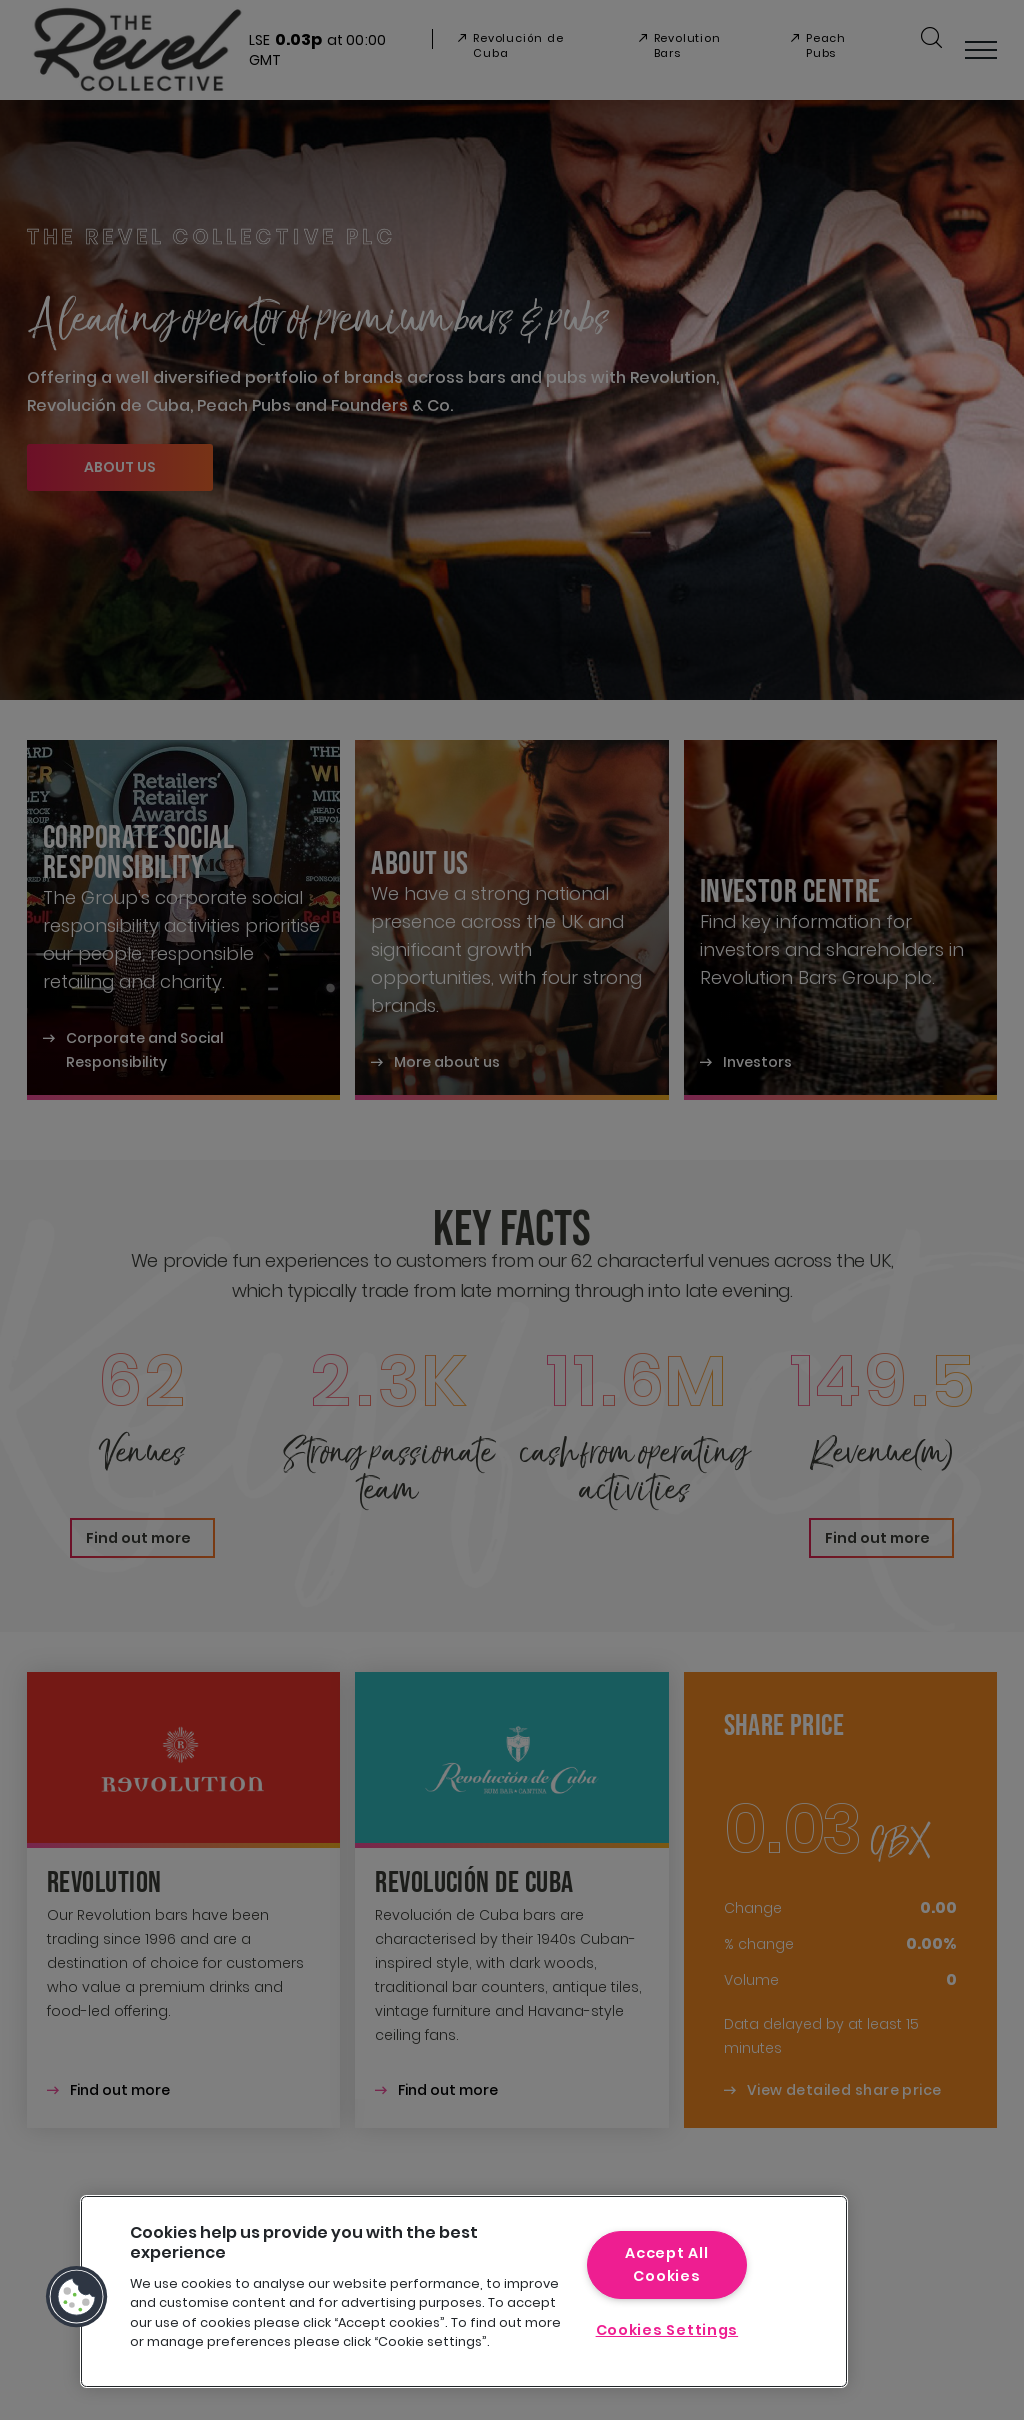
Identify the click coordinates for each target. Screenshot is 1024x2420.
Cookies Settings (667, 2330)
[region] (464, 2291)
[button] (77, 2297)
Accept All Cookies (666, 2264)
